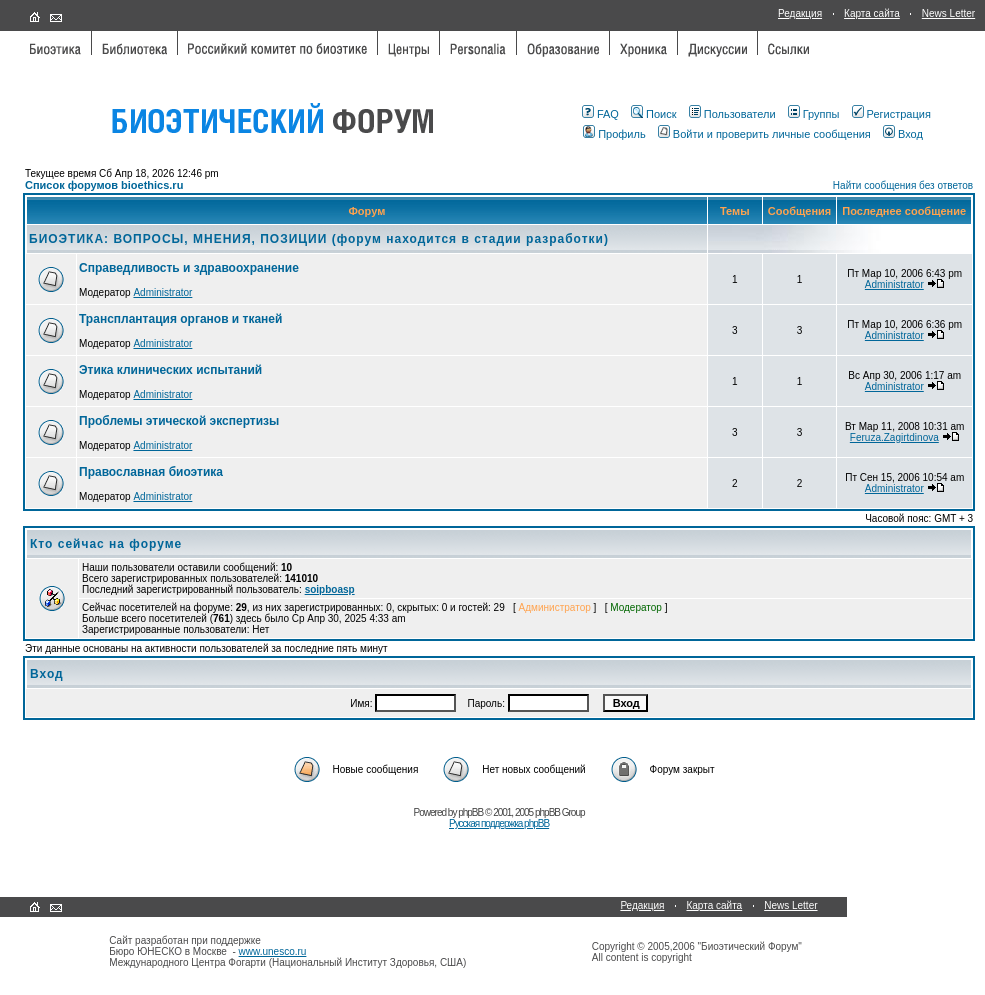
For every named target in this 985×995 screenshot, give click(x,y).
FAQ (600, 114)
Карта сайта (872, 13)
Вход (903, 134)
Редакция (800, 13)
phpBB (470, 812)
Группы (814, 114)
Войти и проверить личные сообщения (764, 134)
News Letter (948, 13)
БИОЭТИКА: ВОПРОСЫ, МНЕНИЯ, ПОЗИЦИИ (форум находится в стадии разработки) (319, 239)
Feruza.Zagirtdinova (894, 437)
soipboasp (330, 589)
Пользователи (732, 114)
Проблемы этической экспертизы (179, 421)
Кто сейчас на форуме (106, 544)
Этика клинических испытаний (170, 370)
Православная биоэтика (151, 472)
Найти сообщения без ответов (903, 185)
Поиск (653, 114)
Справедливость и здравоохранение (189, 268)
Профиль (614, 134)
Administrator (162, 292)
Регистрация (891, 114)
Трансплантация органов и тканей (180, 319)
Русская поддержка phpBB (499, 823)
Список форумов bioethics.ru (104, 185)
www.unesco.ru (273, 951)
